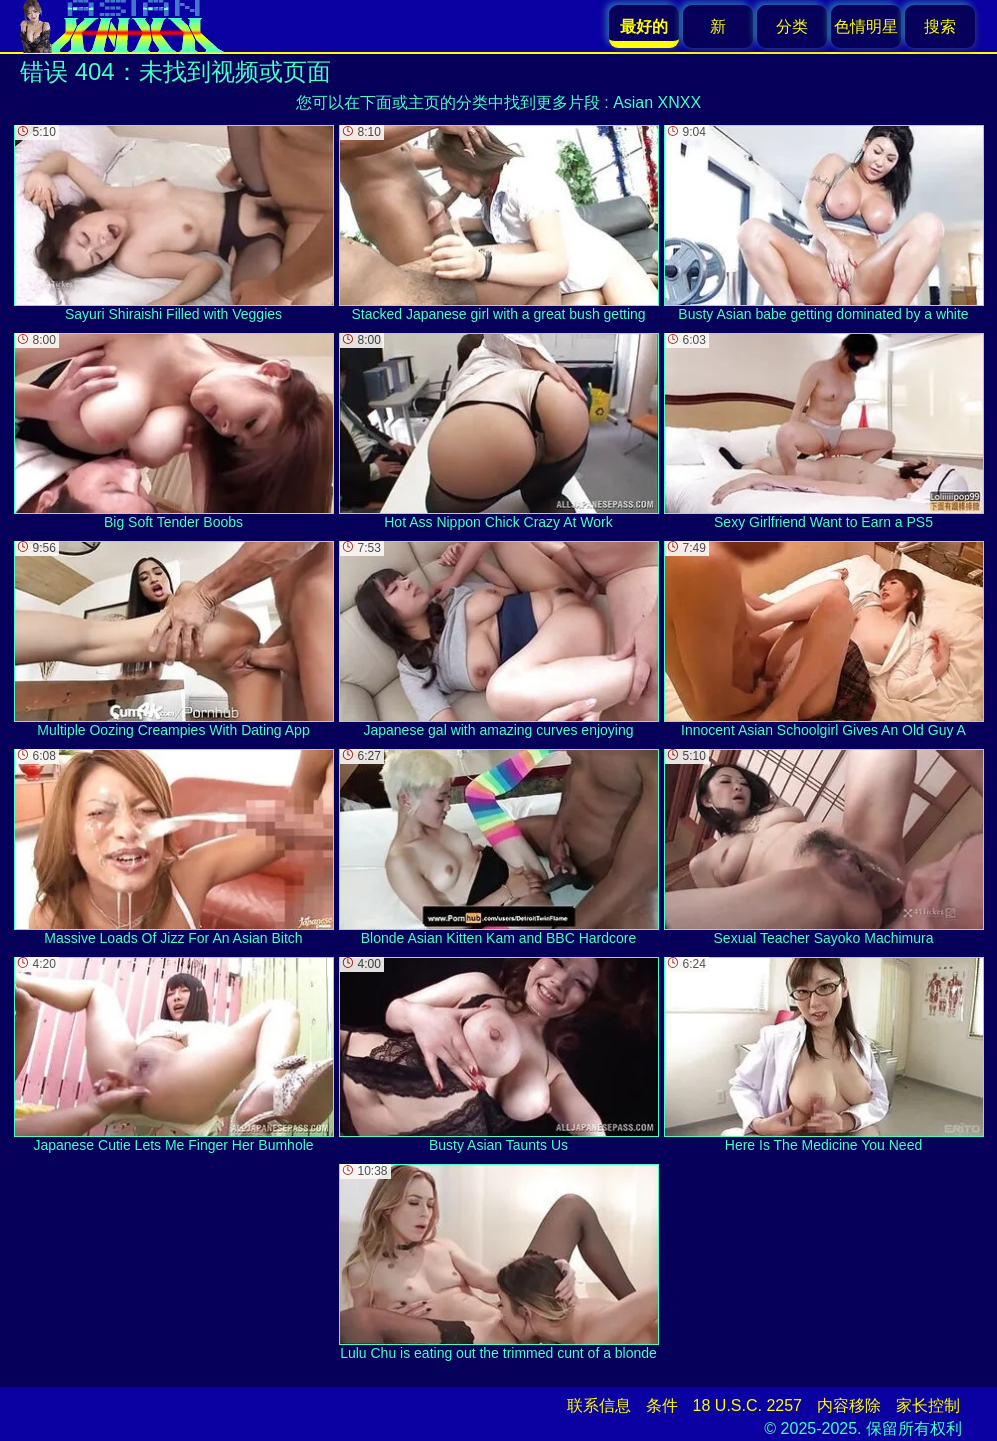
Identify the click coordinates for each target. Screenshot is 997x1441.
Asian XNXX (657, 102)
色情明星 (866, 26)
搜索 (940, 26)
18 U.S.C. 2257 (747, 1405)
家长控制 (928, 1405)
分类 (792, 26)
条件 (662, 1405)
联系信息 (599, 1405)
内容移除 (849, 1405)
